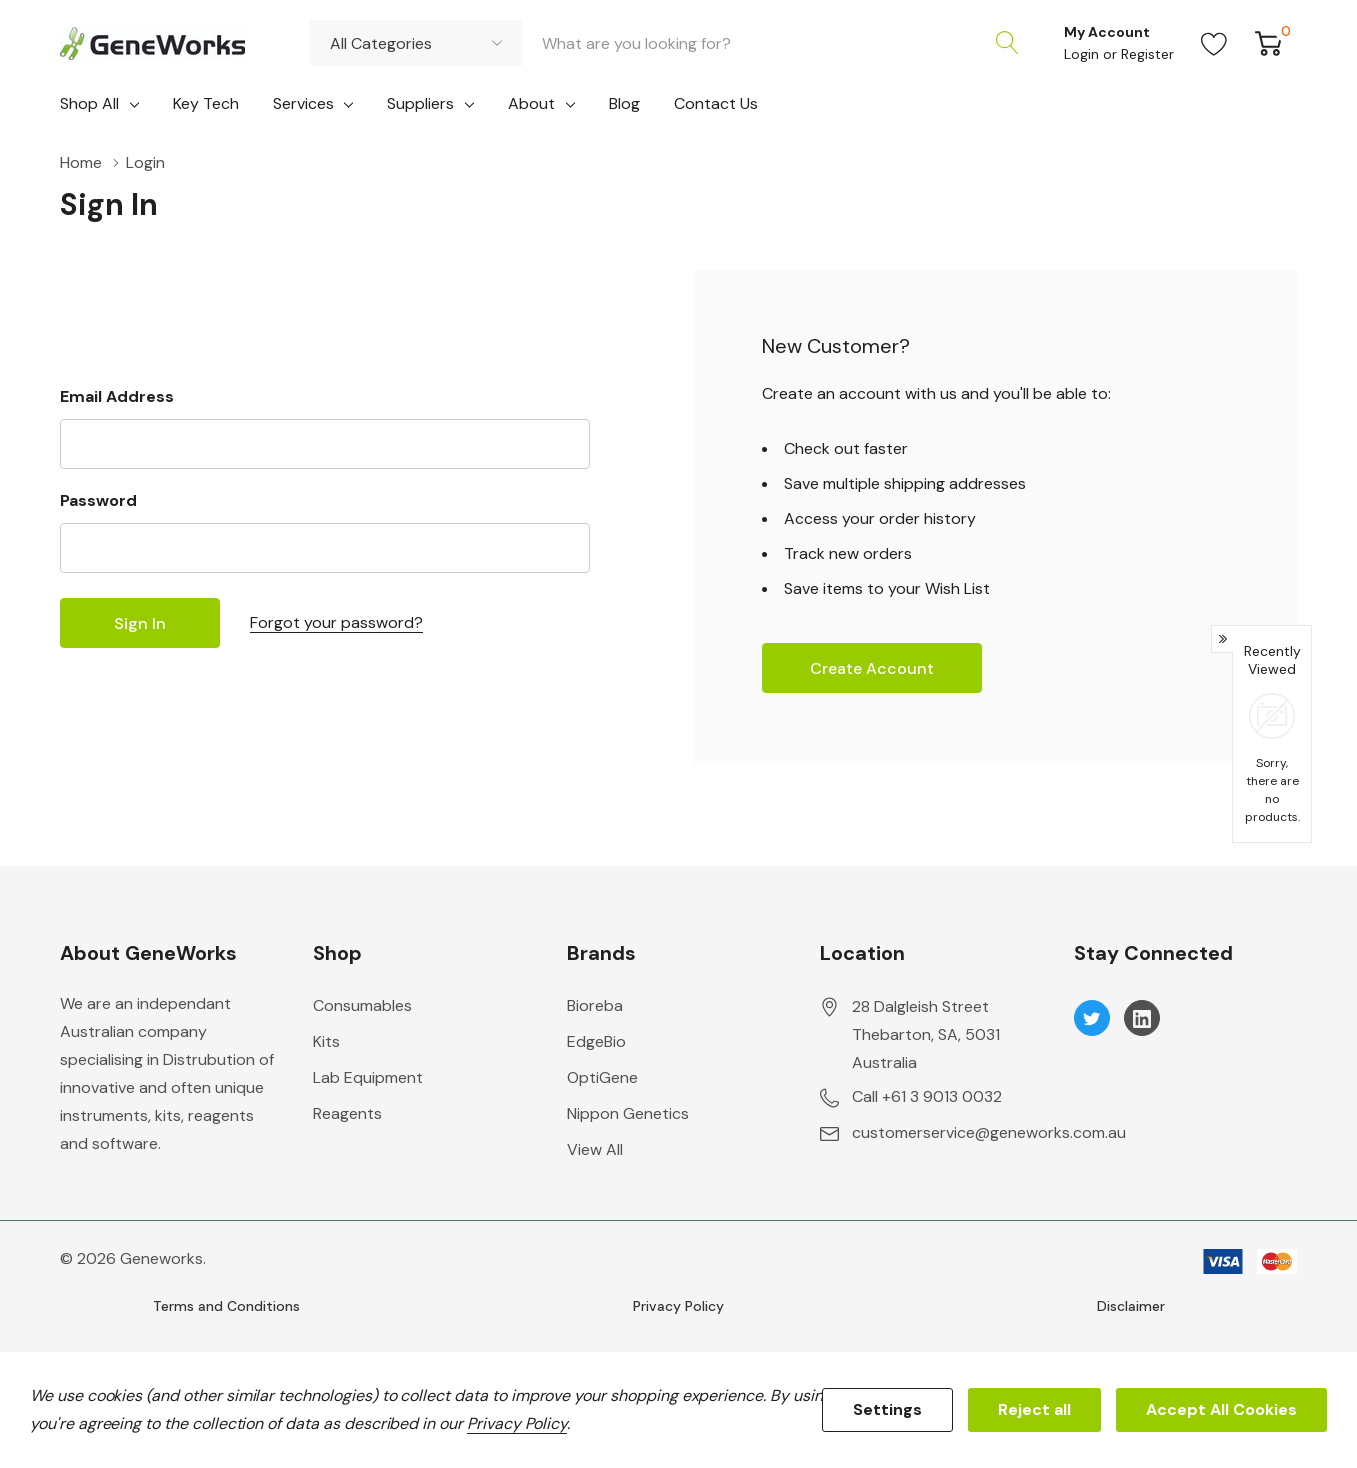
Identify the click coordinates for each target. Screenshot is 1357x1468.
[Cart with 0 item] (1268, 43)
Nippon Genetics (628, 1113)
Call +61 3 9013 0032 (927, 1096)
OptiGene (602, 1077)
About (531, 103)
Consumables (362, 1005)
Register (1147, 54)
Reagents (347, 1113)
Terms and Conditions (226, 1306)
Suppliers (420, 103)
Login (1083, 54)
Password (98, 500)
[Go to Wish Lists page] (1214, 43)
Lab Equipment (368, 1077)
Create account (872, 668)
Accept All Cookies (1221, 1409)
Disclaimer (1131, 1306)
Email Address (117, 396)
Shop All (89, 103)
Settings (887, 1409)
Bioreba (595, 1005)
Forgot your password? (336, 622)
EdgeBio (596, 1041)
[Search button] (1007, 43)
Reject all (1034, 1409)
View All (595, 1149)
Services (303, 103)
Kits (326, 1041)
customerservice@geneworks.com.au (989, 1132)
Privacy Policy (678, 1306)
